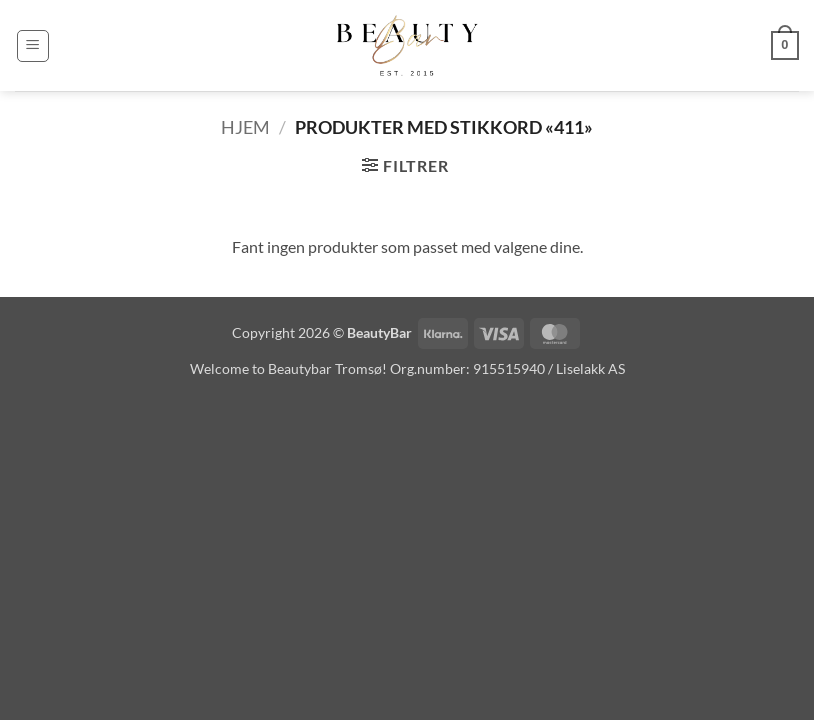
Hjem (245, 127)
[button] (33, 46)
